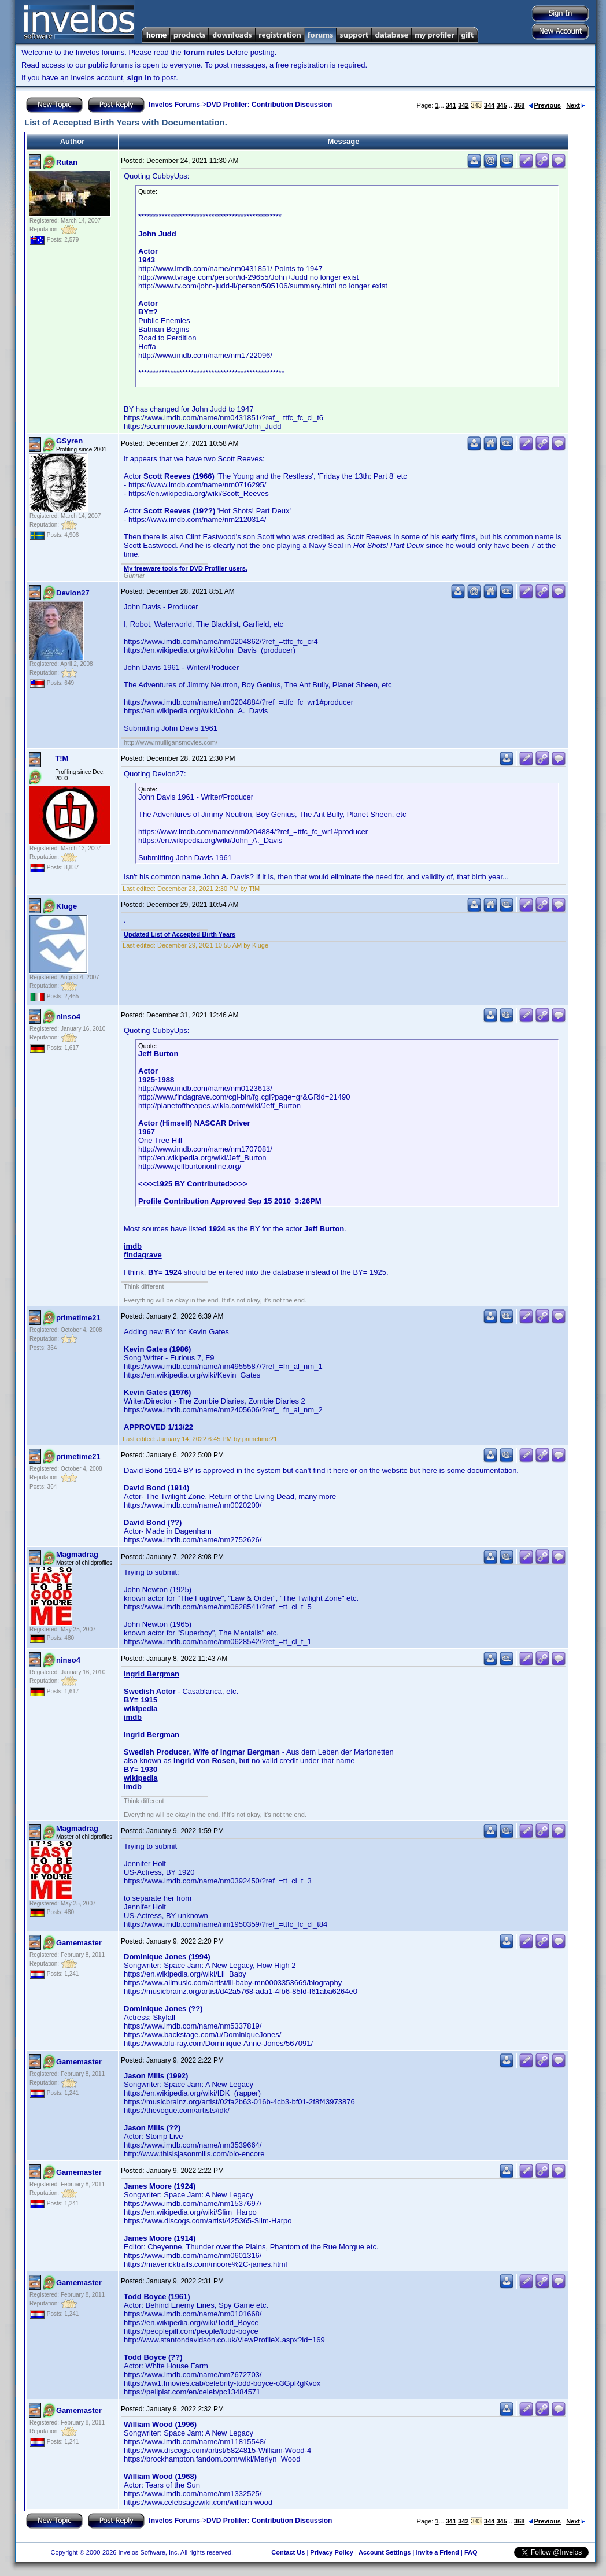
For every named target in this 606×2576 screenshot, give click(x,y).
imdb (133, 1246)
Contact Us (288, 2552)
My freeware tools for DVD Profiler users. (185, 568)
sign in (139, 77)
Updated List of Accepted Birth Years (179, 934)
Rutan (66, 162)
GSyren (69, 440)
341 (451, 105)
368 (519, 105)
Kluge (66, 906)
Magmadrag (77, 1554)
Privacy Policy (331, 2552)
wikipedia (141, 1708)
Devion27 (73, 593)
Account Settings (385, 2552)
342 (463, 105)
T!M (61, 758)
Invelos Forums (174, 105)
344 (489, 105)
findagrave (143, 1254)
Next (575, 105)
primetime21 (78, 1317)
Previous (545, 105)
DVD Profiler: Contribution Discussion (269, 105)
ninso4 (68, 1016)
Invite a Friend (437, 2552)
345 (501, 105)
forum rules (204, 52)
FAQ (471, 2552)
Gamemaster (79, 1942)
